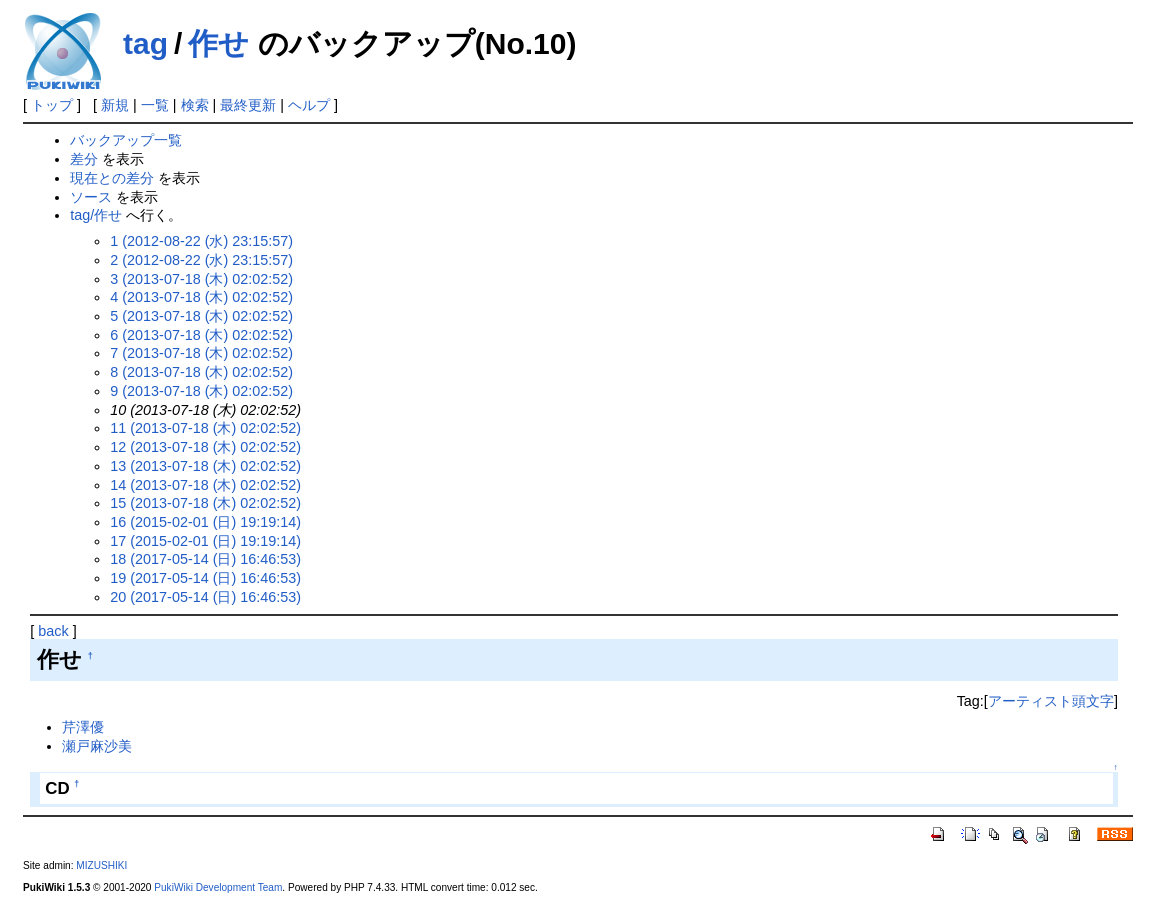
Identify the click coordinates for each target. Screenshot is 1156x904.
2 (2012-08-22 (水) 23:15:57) (201, 260)
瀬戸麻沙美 (97, 746)
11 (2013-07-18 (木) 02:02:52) (205, 428)
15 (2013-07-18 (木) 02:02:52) (205, 503)
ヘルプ (309, 105)
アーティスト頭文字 (1051, 701)
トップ (52, 105)
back (53, 631)
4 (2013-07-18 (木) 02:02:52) (201, 297)
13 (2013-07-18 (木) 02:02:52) (205, 466)
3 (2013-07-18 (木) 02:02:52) (201, 279)
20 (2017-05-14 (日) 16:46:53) (205, 597)
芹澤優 (83, 727)
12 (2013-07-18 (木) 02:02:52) (205, 447)
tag (145, 43)
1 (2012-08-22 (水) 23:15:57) (201, 241)
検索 (195, 105)
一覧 (155, 105)
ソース (91, 197)
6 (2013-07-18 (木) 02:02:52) (201, 335)
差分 (84, 159)
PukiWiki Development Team (218, 887)
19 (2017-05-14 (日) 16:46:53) (205, 578)
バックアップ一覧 (126, 140)
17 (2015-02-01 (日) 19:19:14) (205, 541)
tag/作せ (96, 215)
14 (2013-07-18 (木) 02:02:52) (205, 485)
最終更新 (248, 105)
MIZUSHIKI (101, 865)
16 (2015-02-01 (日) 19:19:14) (205, 522)
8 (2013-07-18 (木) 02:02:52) (201, 372)
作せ (218, 43)
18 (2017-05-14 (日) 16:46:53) (205, 559)
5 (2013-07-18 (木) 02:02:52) (201, 316)
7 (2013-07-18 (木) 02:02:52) (201, 353)
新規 (115, 105)
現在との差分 (112, 178)
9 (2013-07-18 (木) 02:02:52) (201, 391)
